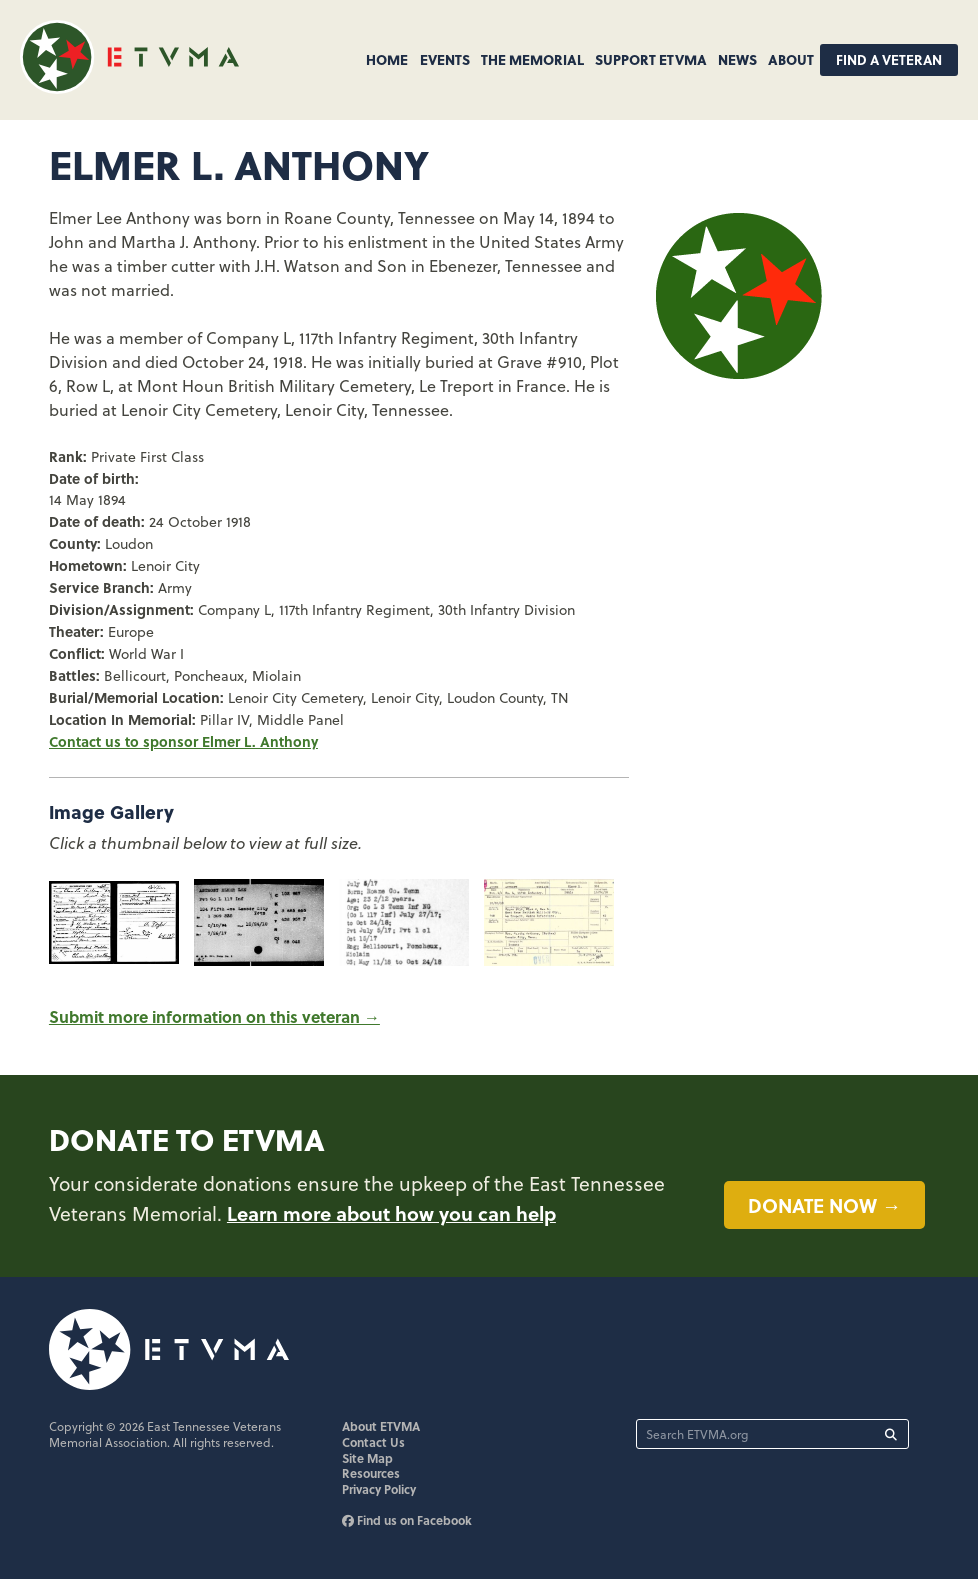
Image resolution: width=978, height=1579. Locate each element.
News (737, 59)
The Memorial (532, 59)
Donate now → (824, 1205)
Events (445, 59)
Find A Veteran (889, 59)
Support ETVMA (651, 59)
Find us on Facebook (407, 1520)
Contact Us (373, 1442)
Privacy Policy (379, 1489)
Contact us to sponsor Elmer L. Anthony (183, 741)
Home (387, 59)
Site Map (367, 1458)
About (791, 59)
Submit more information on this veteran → (214, 1016)
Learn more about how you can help (391, 1213)
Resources (371, 1473)
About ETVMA (381, 1426)
